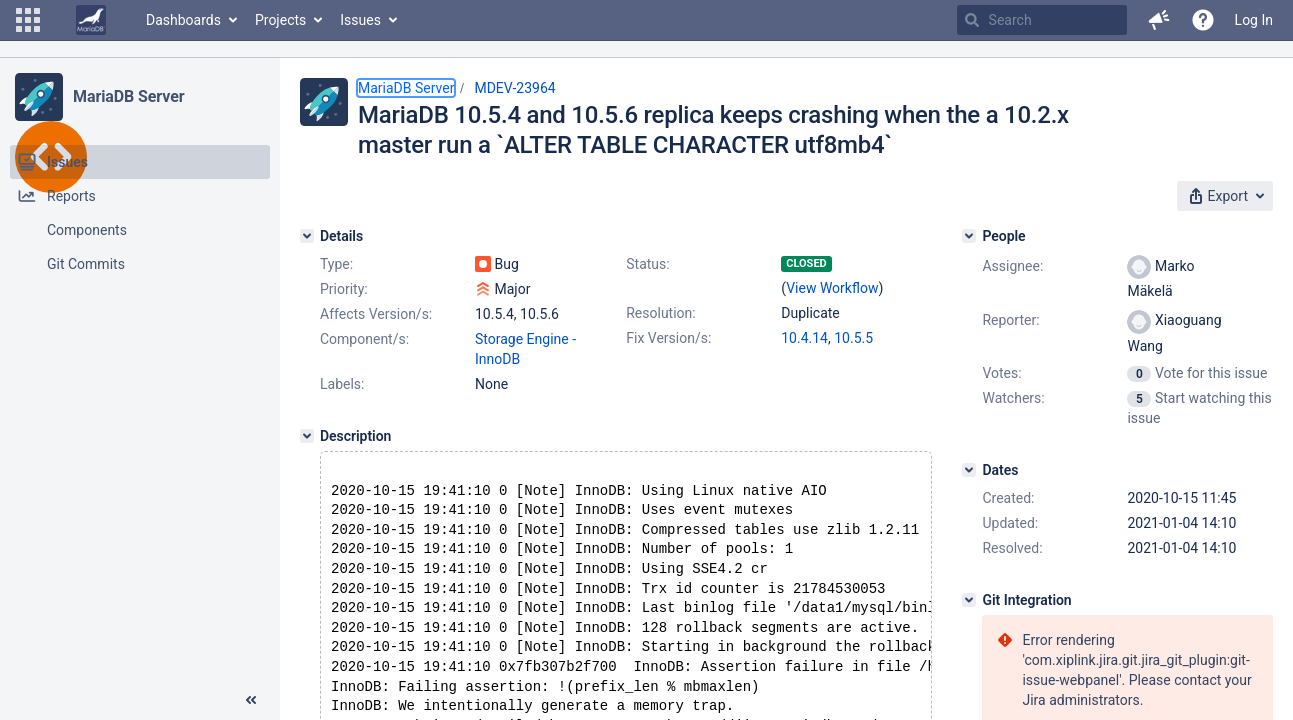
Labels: (342, 384)
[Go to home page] (91, 20)
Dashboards (183, 20)
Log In (1254, 20)
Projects (280, 20)
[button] (28, 20)
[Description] (307, 436)
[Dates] (969, 470)
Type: (336, 264)
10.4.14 (804, 338)
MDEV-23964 (514, 88)
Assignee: (1012, 266)
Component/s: (364, 339)
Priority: (344, 289)
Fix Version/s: (668, 338)
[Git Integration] (969, 600)
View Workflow (832, 288)
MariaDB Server (128, 96)
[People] (969, 236)
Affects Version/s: (376, 314)
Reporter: (1010, 320)
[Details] (307, 236)
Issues (360, 20)
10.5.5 (853, 338)
